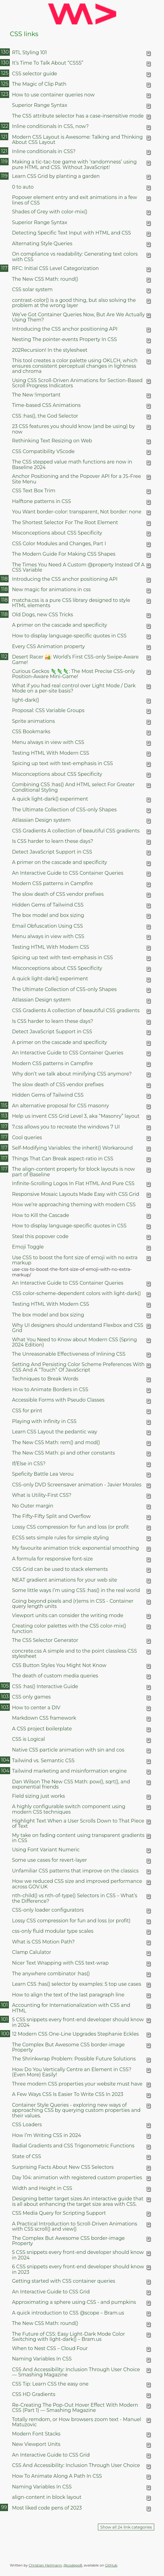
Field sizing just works (38, 1796)
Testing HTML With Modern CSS (50, 753)
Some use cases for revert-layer (49, 1860)
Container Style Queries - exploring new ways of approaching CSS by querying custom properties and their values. (76, 2110)
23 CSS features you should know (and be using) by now (73, 428)
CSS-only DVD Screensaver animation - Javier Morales (76, 1485)
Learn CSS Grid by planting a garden (56, 176)
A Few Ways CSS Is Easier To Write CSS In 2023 (67, 2094)
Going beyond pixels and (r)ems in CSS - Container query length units (72, 1603)
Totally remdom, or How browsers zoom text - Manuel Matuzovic (76, 2422)
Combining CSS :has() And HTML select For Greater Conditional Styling (73, 787)
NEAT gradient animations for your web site (64, 1580)
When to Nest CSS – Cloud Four (50, 2348)
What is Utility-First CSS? (41, 1495)
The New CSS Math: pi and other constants (63, 1453)
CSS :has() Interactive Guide (45, 1686)
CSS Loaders (27, 2124)
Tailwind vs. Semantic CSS (43, 1760)
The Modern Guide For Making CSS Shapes (63, 554)
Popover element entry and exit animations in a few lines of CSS (74, 199)
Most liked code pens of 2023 (47, 2508)
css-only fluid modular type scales (52, 1931)
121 (4, 137)
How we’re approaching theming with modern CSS (74, 1204)
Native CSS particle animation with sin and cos (68, 1750)
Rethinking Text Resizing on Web (52, 441)
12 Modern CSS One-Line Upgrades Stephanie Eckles (75, 2034)
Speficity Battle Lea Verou (43, 1474)
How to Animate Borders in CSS (50, 1389)
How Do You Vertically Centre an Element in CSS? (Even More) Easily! (71, 2072)
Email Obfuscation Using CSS (47, 926)
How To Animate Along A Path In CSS (57, 2476)
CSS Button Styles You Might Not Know (59, 1665)
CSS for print (27, 1411)
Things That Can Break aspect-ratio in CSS (62, 1159)
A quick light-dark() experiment (50, 799)
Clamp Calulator (31, 1952)
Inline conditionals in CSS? (44, 151)
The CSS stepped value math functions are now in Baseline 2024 (72, 464)
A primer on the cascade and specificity (59, 625)
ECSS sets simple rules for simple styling (60, 1538)
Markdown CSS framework (44, 1718)
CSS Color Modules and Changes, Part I (59, 543)
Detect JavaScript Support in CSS (52, 852)
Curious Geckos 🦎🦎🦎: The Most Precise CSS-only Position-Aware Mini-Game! (73, 673)
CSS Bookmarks (31, 731)
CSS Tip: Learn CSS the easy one (50, 2384)
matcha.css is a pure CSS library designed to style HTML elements (71, 602)
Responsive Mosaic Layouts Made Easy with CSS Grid (75, 1194)
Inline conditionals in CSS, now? (50, 126)
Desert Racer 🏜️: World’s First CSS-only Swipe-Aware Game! (75, 659)
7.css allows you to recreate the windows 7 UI (66, 1127)
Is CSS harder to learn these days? (52, 841)
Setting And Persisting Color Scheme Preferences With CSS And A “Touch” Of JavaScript (78, 1366)
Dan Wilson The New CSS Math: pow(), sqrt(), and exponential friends (71, 1784)
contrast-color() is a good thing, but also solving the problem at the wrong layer (74, 302)
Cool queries (27, 1137)
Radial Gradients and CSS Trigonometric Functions (73, 2146)
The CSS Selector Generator (45, 1640)
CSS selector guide (34, 74)
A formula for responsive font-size (52, 1559)
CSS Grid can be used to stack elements (60, 1569)
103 (5, 1696)
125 (4, 73)
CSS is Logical (28, 1739)
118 (4, 579)
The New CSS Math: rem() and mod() (56, 1442)
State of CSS (26, 2156)
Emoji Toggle (28, 1247)
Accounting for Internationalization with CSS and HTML (71, 2007)
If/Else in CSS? (29, 1463)
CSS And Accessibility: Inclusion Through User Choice (76, 2465)
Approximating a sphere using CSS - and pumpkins (74, 2302)
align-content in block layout (46, 2497)
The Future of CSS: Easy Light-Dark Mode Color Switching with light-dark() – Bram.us (68, 2336)
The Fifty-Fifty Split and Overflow (51, 1516)
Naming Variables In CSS (42, 2359)
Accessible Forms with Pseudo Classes (58, 1400)
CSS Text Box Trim (33, 491)
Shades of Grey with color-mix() (49, 212)
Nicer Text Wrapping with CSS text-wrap (60, 1963)
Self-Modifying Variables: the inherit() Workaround (72, 1148)
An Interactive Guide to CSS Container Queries (67, 873)
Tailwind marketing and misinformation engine (69, 1771)
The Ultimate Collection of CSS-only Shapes (64, 810)
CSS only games (31, 1697)
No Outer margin (32, 1506)
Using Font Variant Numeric (46, 1850)
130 (5, 52)
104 (5, 1760)
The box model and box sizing (48, 915)
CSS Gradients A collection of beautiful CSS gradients (76, 831)
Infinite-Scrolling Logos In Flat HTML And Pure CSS (73, 1183)
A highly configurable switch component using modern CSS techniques (68, 1809)
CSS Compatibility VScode (43, 451)
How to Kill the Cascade (40, 1215)
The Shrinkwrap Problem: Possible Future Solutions (74, 2059)
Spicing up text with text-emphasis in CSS (62, 763)
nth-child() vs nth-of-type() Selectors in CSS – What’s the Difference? (74, 1898)
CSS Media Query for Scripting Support (59, 2213)
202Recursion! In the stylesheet (50, 350)
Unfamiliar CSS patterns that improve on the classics (75, 1871)
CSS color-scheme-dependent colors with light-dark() (76, 1293)
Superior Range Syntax (39, 105)
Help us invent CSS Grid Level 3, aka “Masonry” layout (76, 1116)
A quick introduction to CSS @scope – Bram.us (68, 2313)
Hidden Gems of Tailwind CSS (48, 905)
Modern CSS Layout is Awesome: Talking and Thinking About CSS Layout (77, 139)
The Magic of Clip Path (39, 84)
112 (4, 656)
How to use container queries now (53, 95)
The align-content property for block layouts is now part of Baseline (73, 1171)
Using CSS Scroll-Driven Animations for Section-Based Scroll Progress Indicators (77, 383)
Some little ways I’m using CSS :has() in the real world (76, 1590)
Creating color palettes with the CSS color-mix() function (69, 1628)
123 (4, 94)
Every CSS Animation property (48, 646)
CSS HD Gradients (33, 2394)
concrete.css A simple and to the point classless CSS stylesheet (74, 1653)
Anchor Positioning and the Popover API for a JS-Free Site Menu (76, 478)
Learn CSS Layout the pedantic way (54, 1432)
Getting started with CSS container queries (63, 2281)
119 (4, 161)
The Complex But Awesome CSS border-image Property (68, 2047)
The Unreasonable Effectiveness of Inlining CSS (68, 1354)
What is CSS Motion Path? (43, 1942)
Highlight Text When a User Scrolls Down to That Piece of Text (78, 1823)
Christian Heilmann (45, 2565)
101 (4, 2005)
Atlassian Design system (41, 820)
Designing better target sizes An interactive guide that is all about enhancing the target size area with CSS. (77, 2201)
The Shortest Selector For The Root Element (65, 522)
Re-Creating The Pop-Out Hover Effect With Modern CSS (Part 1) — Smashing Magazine (75, 2407)
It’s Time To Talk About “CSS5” (47, 63)
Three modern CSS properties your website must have (77, 2084)
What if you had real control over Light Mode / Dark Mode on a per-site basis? (74, 688)
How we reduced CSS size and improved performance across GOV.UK (77, 1883)
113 (4, 1116)
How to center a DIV (36, 1707)
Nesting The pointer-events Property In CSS (64, 339)
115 (4, 1105)
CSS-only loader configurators (48, 1910)
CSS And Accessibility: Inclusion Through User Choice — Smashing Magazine (76, 2372)
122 (4, 126)
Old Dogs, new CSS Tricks (42, 615)
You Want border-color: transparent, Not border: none (76, 512)
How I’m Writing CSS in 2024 (46, 2135)
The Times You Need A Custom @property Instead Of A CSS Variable (78, 567)
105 (5, 1686)
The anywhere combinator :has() (51, 1974)
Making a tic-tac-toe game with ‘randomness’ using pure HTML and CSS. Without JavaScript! (74, 164)
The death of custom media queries (55, 1676)
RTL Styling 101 (29, 52)
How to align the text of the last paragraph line (68, 1995)
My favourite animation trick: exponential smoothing (75, 1548)
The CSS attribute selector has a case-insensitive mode (78, 116)
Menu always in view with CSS (48, 742)
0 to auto (23, 187)
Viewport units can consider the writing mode (67, 1615)
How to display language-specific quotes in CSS (69, 636)
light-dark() (25, 700)
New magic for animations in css (51, 589)
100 (5, 2034)
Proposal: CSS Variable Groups (48, 710)
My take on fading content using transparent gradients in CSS (78, 1837)
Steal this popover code (40, 1236)
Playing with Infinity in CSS (44, 1421)
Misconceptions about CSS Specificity (57, 533)
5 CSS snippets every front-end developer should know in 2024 (78, 2022)
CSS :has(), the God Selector (45, 416)
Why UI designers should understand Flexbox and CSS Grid (77, 1327)
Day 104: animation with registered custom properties (77, 2177)
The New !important (36, 395)
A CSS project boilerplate (42, 1729)
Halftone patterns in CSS (41, 501)
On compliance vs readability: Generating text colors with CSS (75, 256)
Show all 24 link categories (126, 2527)
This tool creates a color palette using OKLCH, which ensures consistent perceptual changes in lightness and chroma (74, 366)
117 (4, 268)
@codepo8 (73, 2565)
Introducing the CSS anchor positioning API (64, 329)
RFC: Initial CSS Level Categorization (55, 268)
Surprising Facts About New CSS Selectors (63, 2167)
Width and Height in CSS (42, 2188)
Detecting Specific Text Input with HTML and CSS (71, 233)
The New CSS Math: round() (45, 279)
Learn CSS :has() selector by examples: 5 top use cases (76, 1984)
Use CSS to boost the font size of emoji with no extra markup (74, 1260)
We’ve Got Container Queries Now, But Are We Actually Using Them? (78, 317)
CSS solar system (32, 289)
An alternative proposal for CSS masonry (60, 1106)
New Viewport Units (36, 2444)
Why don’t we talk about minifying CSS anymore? (72, 1074)
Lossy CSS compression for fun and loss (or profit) (71, 1921)
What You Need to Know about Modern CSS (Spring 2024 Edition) (74, 1342)
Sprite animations (33, 721)
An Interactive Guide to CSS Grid (51, 2292)
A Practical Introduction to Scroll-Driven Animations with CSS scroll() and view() (74, 2226)
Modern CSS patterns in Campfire (52, 883)
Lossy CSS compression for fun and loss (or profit (70, 1527)
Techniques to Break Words (45, 1379)
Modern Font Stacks (36, 2434)
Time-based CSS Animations (46, 405)
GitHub (111, 2565)
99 (4, 2507)
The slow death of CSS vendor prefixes (57, 894)
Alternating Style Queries (42, 243)
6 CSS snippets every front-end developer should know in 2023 (78, 2269)
